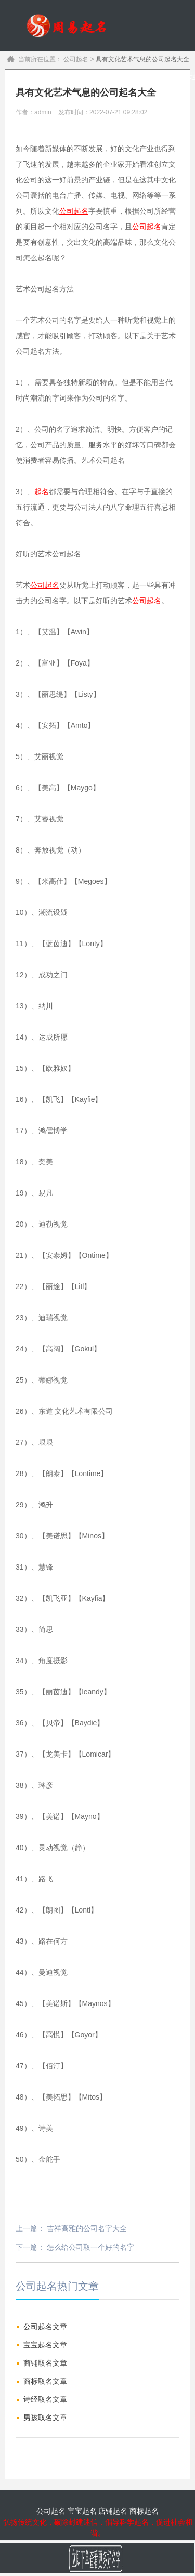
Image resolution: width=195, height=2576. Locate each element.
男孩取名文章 (45, 2417)
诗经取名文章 (45, 2399)
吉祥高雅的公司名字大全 (87, 2228)
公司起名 (167, 76)
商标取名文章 (45, 2381)
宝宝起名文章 (45, 2345)
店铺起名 (112, 2511)
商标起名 (144, 2511)
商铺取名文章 (45, 2363)
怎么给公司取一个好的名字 (90, 2247)
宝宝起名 (145, 76)
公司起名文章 (45, 2326)
